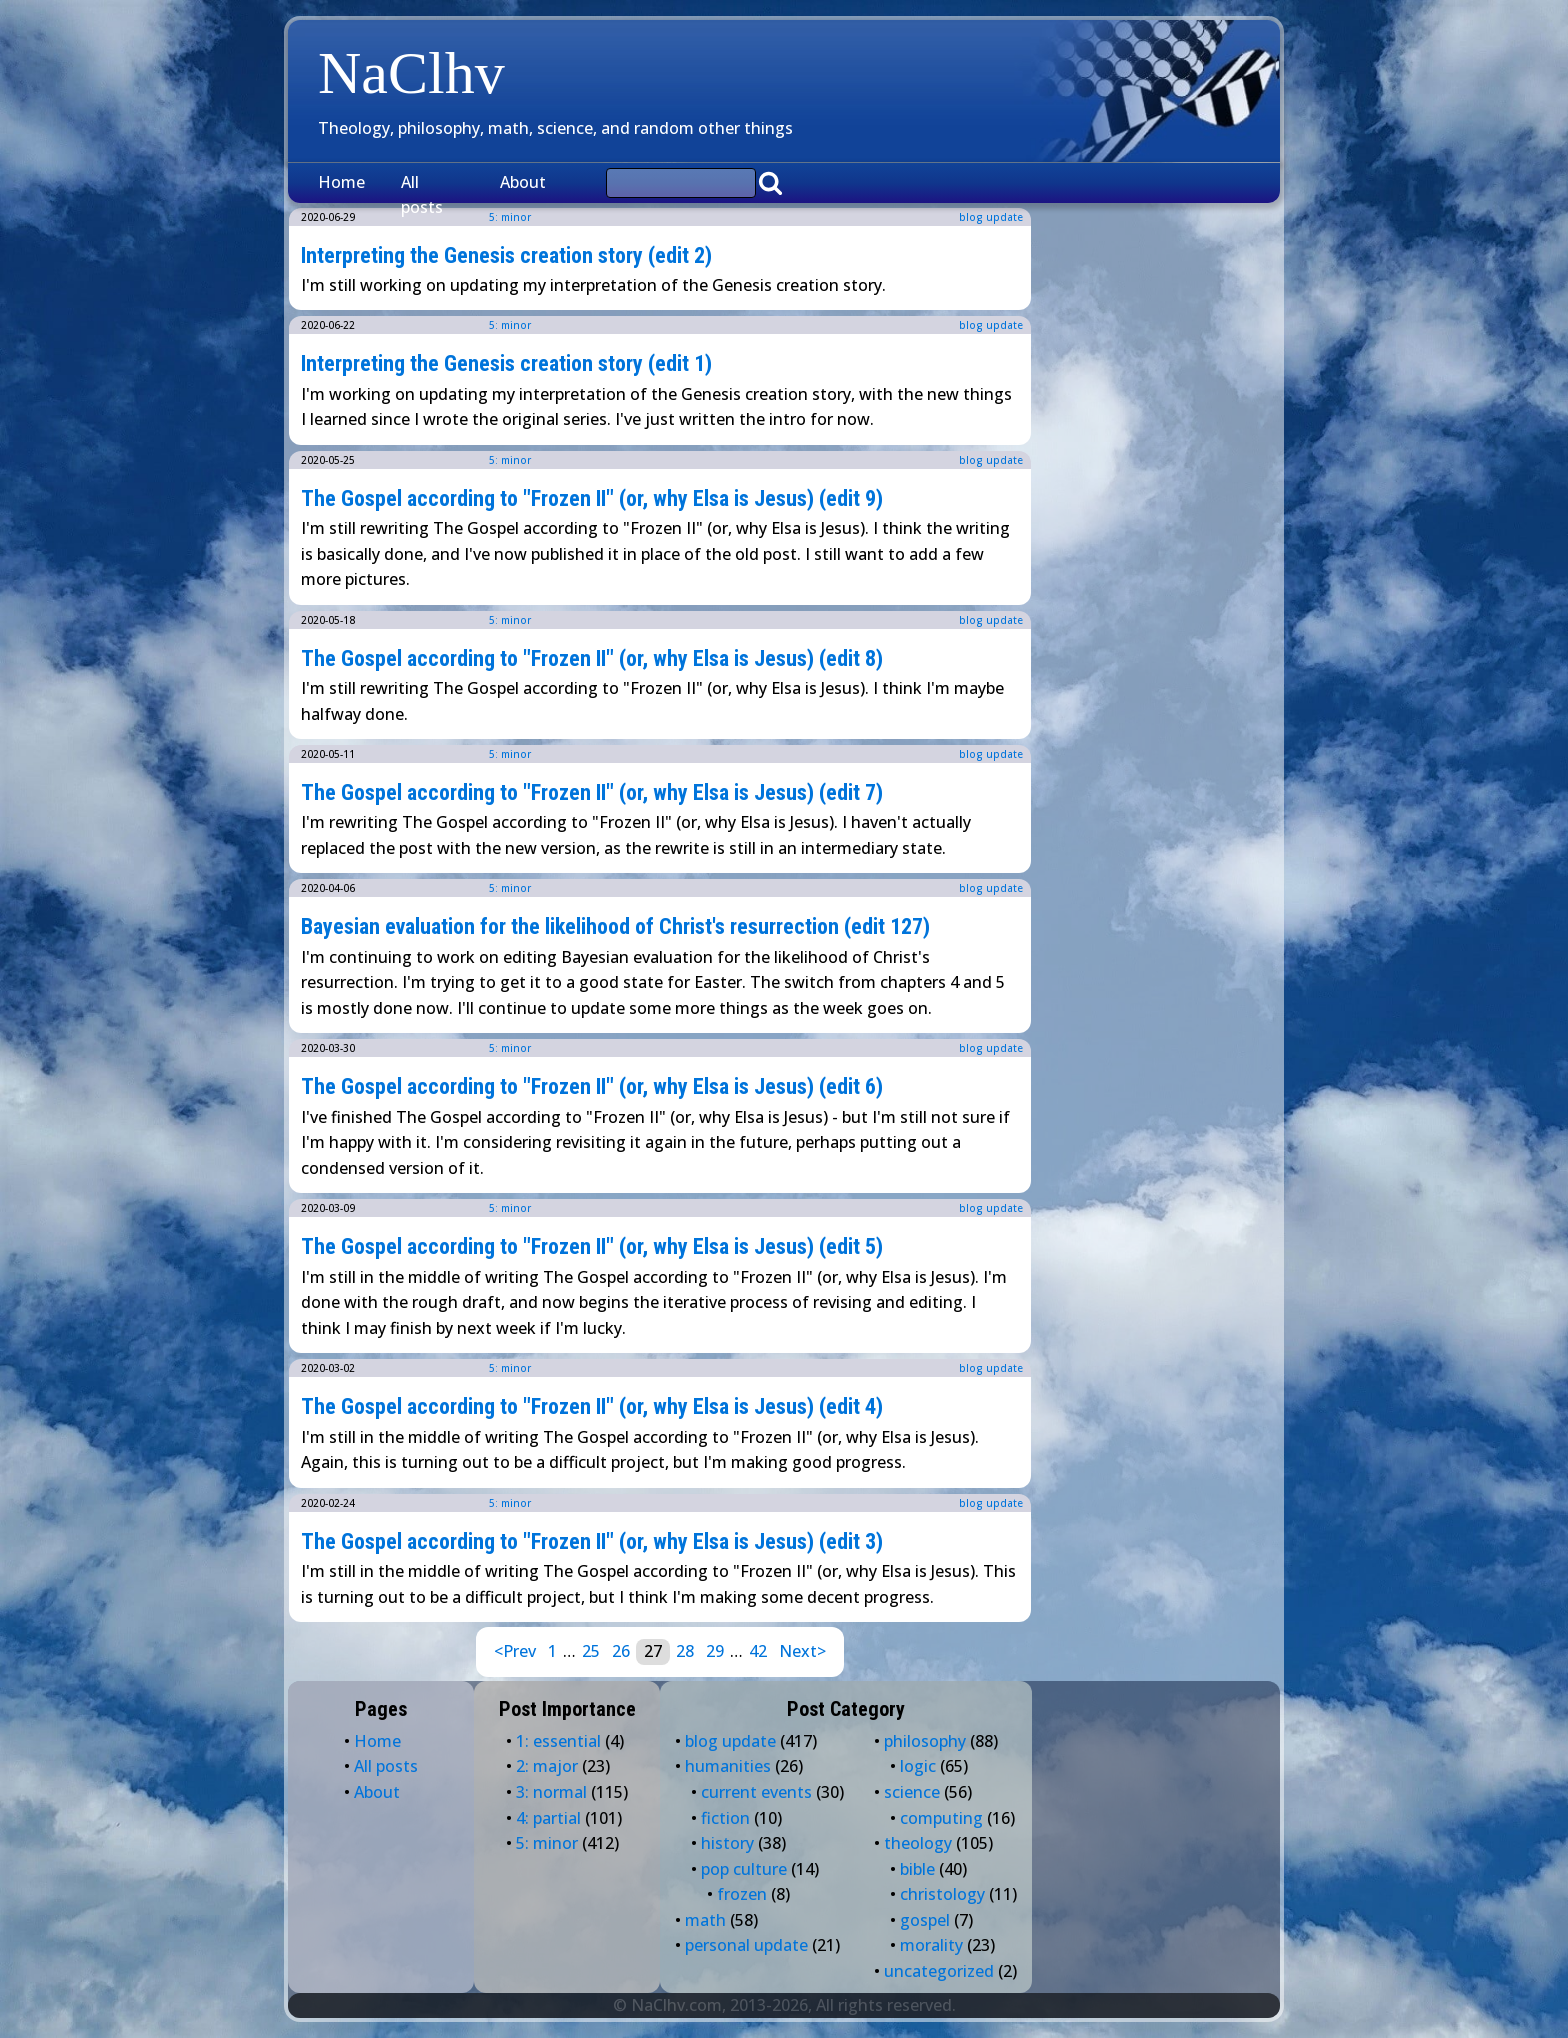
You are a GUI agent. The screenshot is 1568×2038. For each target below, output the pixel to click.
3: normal (551, 1792)
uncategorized (939, 1971)
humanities (728, 1766)
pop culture (744, 1869)
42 (758, 1651)
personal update (746, 1945)
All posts (422, 195)
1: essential (558, 1741)
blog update (991, 217)
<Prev (515, 1651)
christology (942, 1894)
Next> (802, 1651)
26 (621, 1651)
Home (341, 182)
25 (591, 1651)
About (523, 182)
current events (756, 1792)
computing (941, 1818)
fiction (725, 1818)
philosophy (925, 1741)
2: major (547, 1766)
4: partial (548, 1818)
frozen (742, 1894)
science (912, 1792)
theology (918, 1843)
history (727, 1843)
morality (931, 1945)
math (705, 1920)
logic (918, 1766)
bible (917, 1869)
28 (685, 1651)
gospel (925, 1920)
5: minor (510, 325)
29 (715, 1651)
